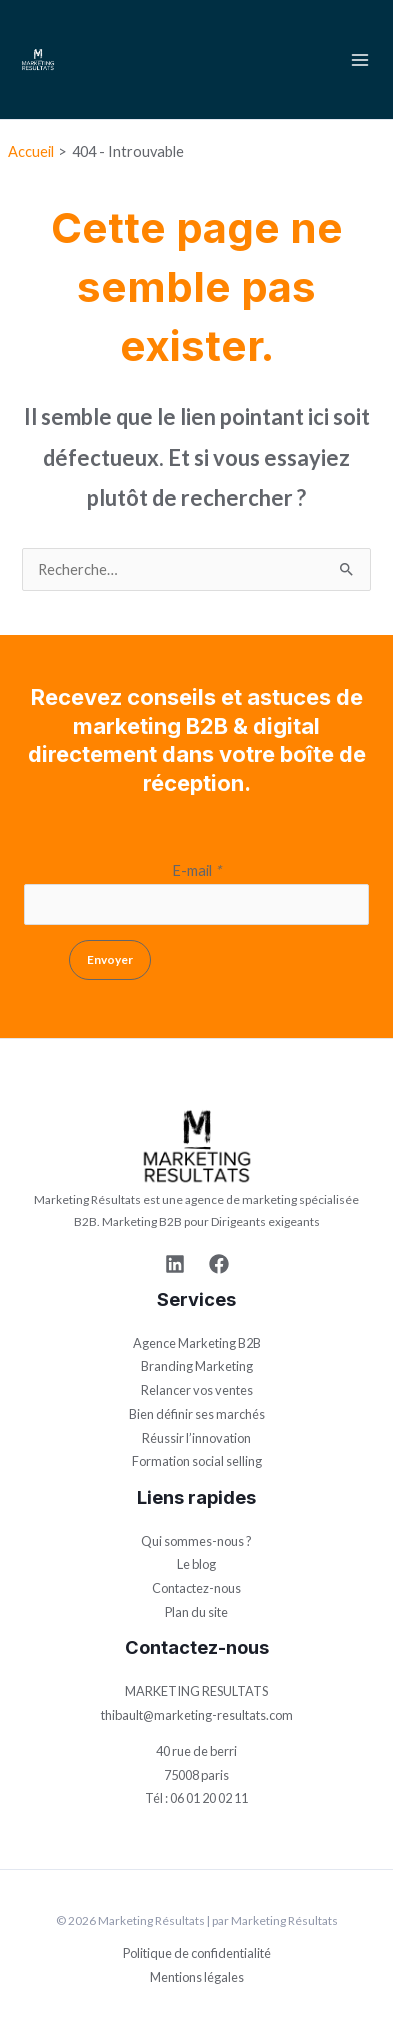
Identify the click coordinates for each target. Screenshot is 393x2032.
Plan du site (196, 1612)
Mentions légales (197, 1977)
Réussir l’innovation (196, 1438)
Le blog (196, 1564)
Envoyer (110, 959)
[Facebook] (219, 1264)
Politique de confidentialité (197, 1953)
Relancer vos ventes (197, 1390)
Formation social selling (197, 1461)
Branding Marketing (197, 1366)
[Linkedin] (175, 1264)
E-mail (196, 870)
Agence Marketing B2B (197, 1343)
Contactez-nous (196, 1588)
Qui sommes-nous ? (196, 1541)
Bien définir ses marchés (197, 1414)
